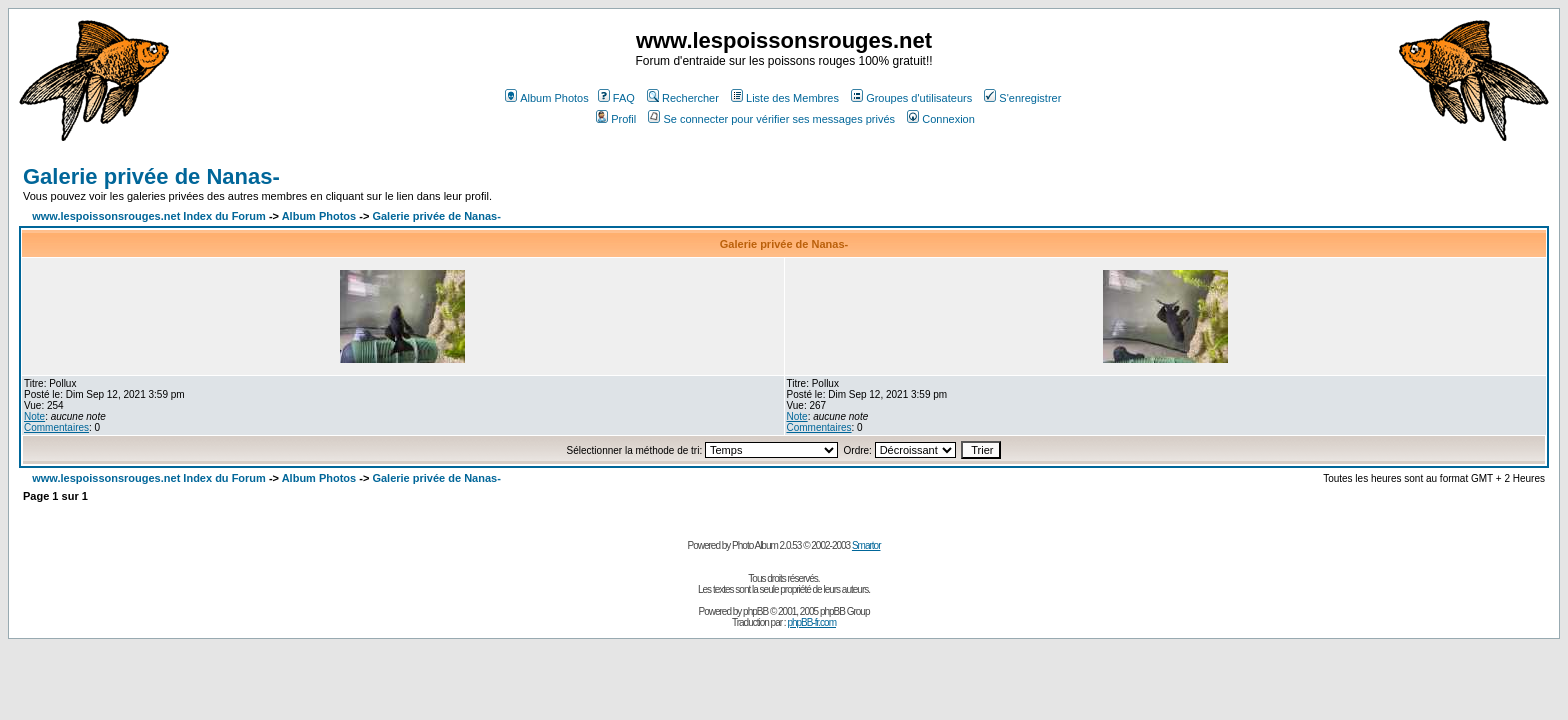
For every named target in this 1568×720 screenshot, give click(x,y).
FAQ (616, 98)
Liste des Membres (785, 98)
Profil (616, 119)
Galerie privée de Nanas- (151, 176)
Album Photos (546, 98)
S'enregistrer (1022, 98)
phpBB (755, 611)
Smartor (866, 545)
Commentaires (56, 427)
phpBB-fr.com (811, 622)
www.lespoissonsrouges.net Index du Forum (149, 216)
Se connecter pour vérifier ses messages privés (771, 119)
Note (34, 416)
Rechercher (683, 98)
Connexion (941, 119)
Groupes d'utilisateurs (911, 98)
